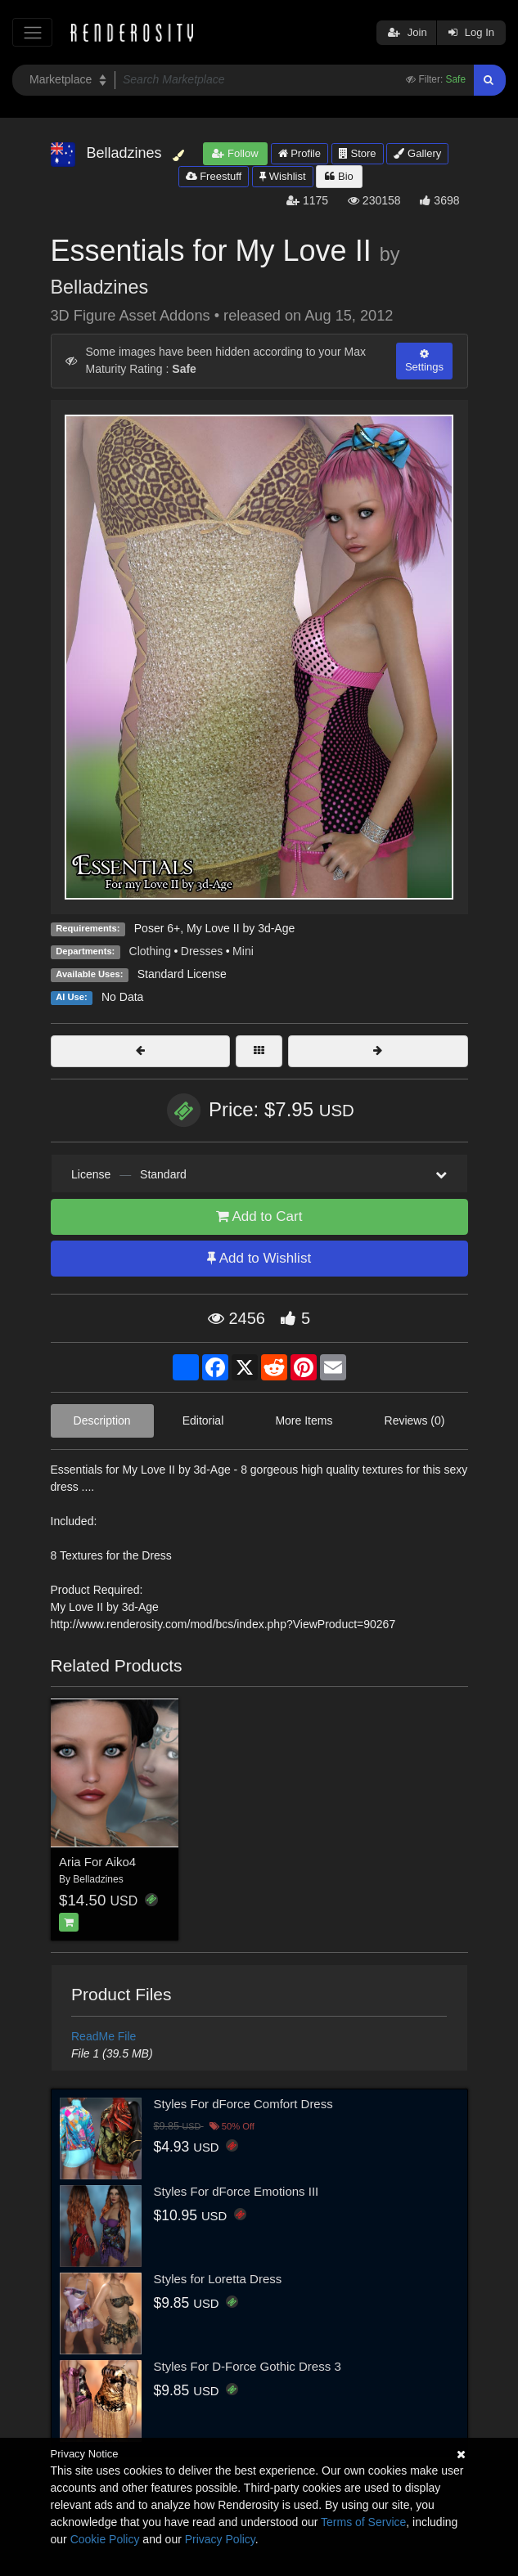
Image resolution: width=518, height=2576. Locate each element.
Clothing (150, 951)
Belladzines (100, 287)
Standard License (182, 974)
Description (102, 1420)
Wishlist (282, 176)
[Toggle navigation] (32, 32)
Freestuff (214, 176)
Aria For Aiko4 (97, 1862)
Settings (424, 360)
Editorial (203, 1420)
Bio (339, 176)
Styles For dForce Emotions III (236, 2191)
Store (357, 153)
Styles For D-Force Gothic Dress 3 (247, 2366)
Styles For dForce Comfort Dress (243, 2104)
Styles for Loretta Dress (218, 2279)
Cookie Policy (105, 2539)
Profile (299, 153)
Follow (235, 153)
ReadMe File (103, 2036)
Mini (243, 951)
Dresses (202, 951)
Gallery (417, 153)
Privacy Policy (220, 2539)
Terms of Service (363, 2522)
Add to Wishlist (259, 1258)
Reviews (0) (415, 1420)
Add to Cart (259, 1216)
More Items (303, 1420)
